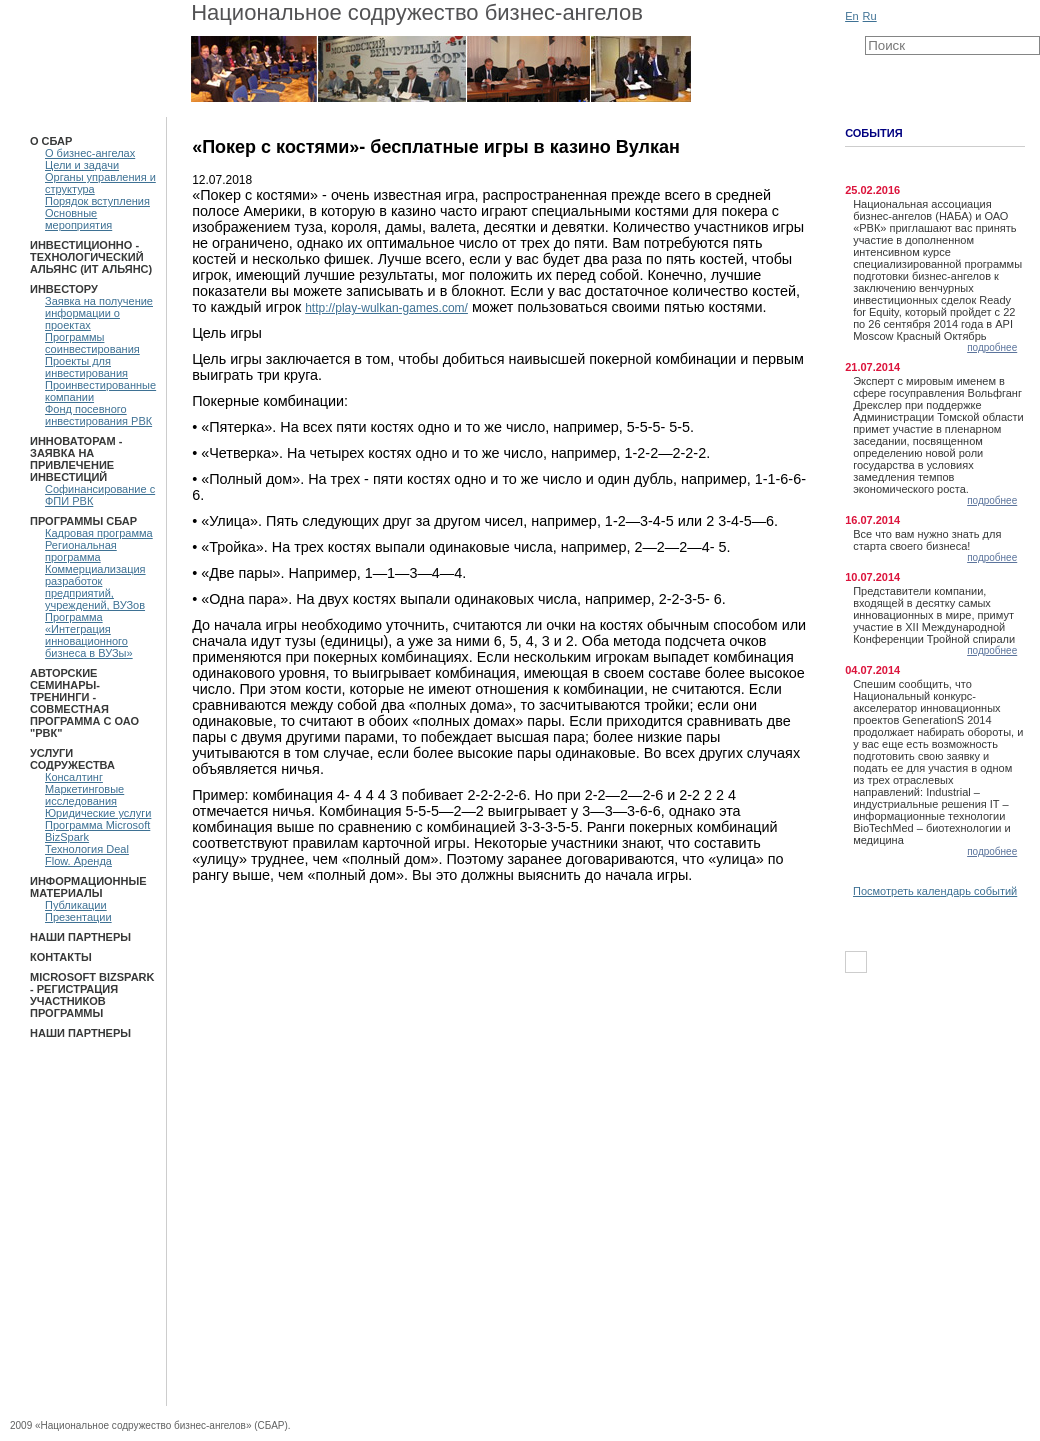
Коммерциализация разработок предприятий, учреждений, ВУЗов (95, 587)
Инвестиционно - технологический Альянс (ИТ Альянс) (91, 257)
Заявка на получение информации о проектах (99, 313)
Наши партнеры (80, 937)
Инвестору (64, 289)
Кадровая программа (99, 533)
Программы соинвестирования (92, 343)
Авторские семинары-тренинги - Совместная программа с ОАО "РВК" (84, 703)
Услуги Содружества (72, 759)
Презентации (78, 917)
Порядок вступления (97, 201)
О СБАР (51, 141)
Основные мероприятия (78, 219)
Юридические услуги (98, 813)
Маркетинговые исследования (84, 795)
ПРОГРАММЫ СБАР (83, 521)
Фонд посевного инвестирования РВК (98, 415)
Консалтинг (74, 777)
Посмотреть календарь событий (935, 891)
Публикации (76, 905)
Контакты (61, 957)
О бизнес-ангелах (90, 153)
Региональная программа (81, 551)
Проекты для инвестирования (86, 367)
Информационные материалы (88, 887)
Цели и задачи (82, 165)
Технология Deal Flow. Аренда (87, 855)
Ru (870, 16)
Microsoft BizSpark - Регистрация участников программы (92, 995)
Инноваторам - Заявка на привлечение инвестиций (76, 459)
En (851, 16)
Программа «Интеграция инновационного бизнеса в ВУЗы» (89, 635)
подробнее (992, 347)
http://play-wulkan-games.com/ (386, 308)
